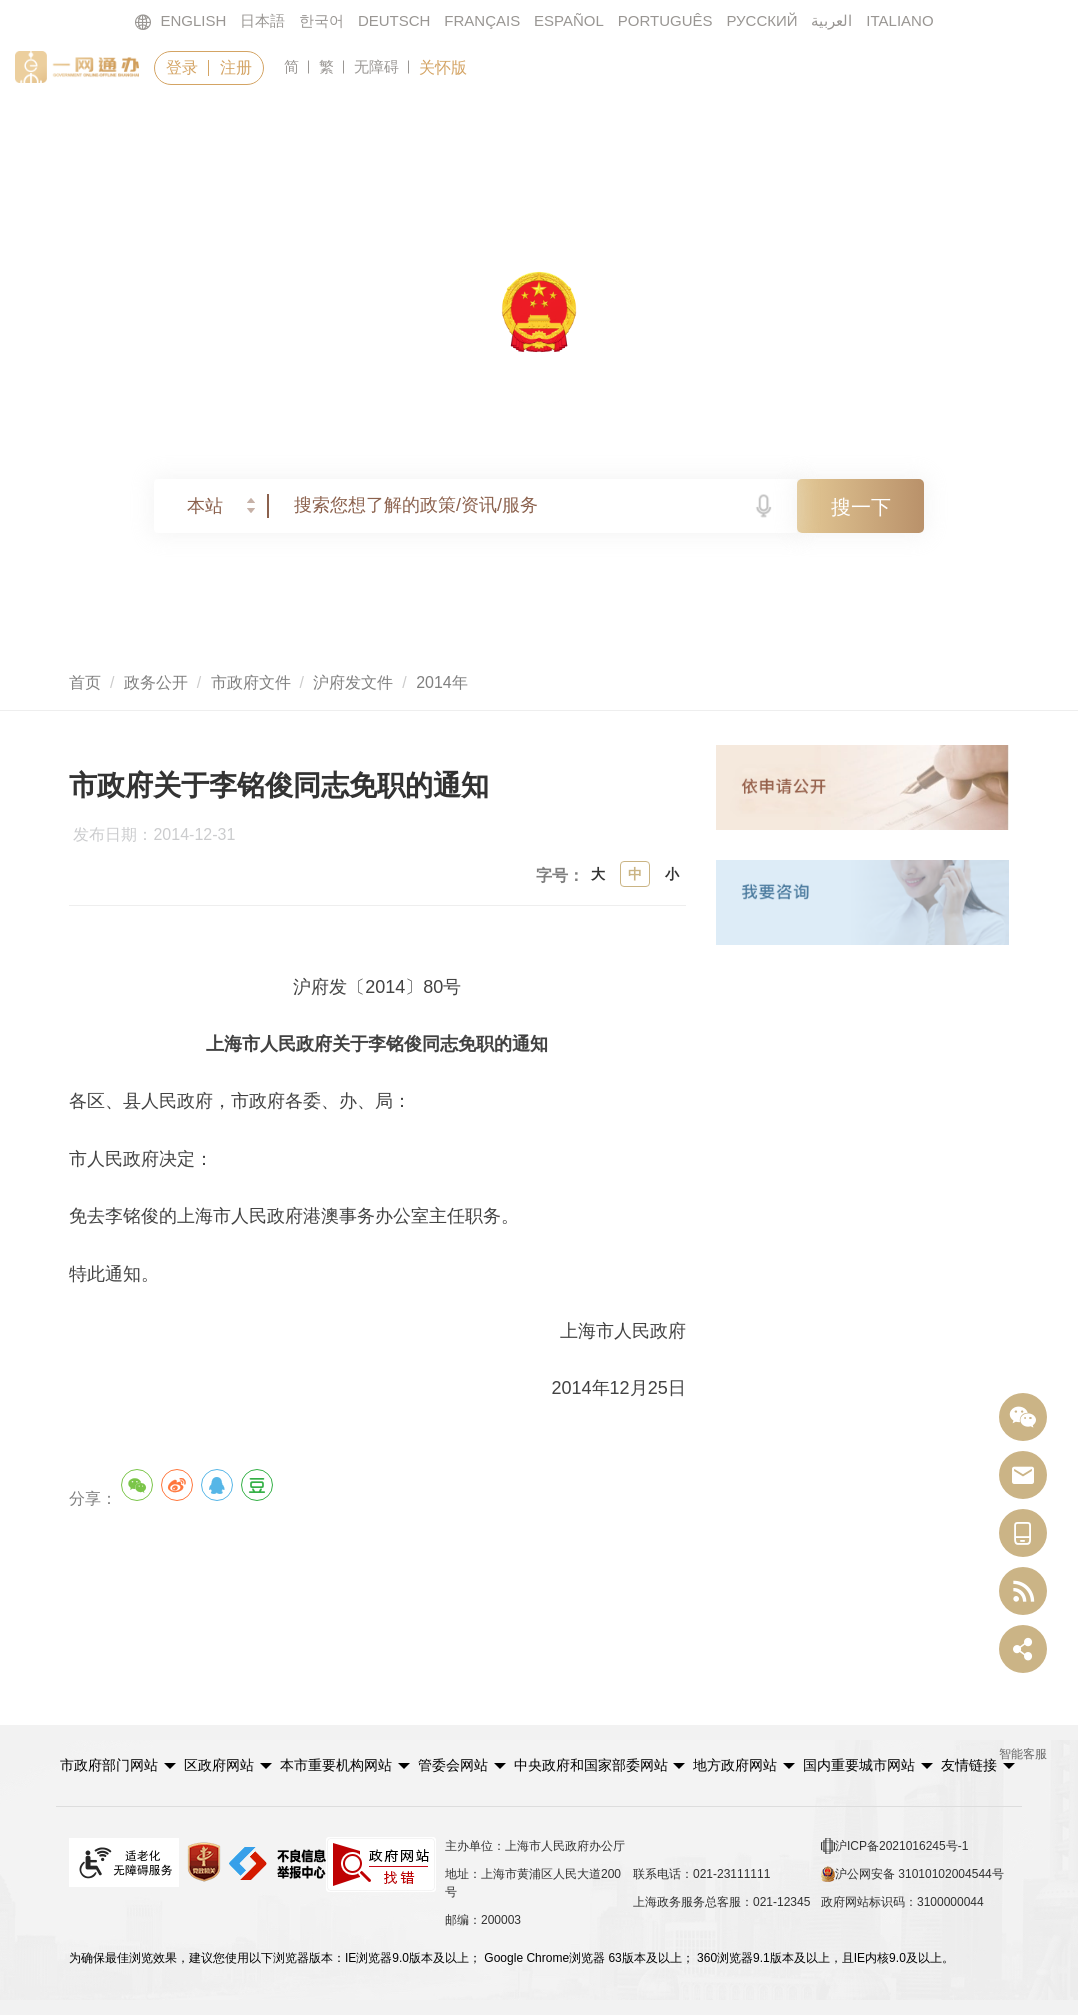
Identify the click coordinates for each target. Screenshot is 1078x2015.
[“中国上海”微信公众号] (1023, 1417)
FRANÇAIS (482, 20)
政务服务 (278, 127)
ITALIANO (899, 20)
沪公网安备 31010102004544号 (912, 1874)
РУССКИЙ (761, 20)
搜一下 (861, 507)
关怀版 (443, 67)
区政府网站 (219, 1765)
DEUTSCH (394, 20)
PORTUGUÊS (665, 20)
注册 (236, 67)
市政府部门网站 (109, 1765)
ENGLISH (180, 21)
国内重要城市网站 (859, 1765)
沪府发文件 (353, 682)
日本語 (262, 20)
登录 (182, 67)
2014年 (442, 682)
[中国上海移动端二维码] (1023, 1533)
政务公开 (602, 127)
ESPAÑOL (569, 20)
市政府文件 (251, 682)
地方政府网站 (735, 1765)
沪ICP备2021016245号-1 (894, 1846)
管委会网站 (453, 1765)
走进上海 (925, 127)
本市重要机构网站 (336, 1765)
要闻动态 (440, 127)
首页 (132, 127)
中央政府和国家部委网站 (591, 1765)
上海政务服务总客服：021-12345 (721, 1902)
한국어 (321, 20)
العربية (831, 20)
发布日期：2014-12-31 (163, 835)
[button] (118, 1765)
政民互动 (764, 127)
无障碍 (376, 66)
